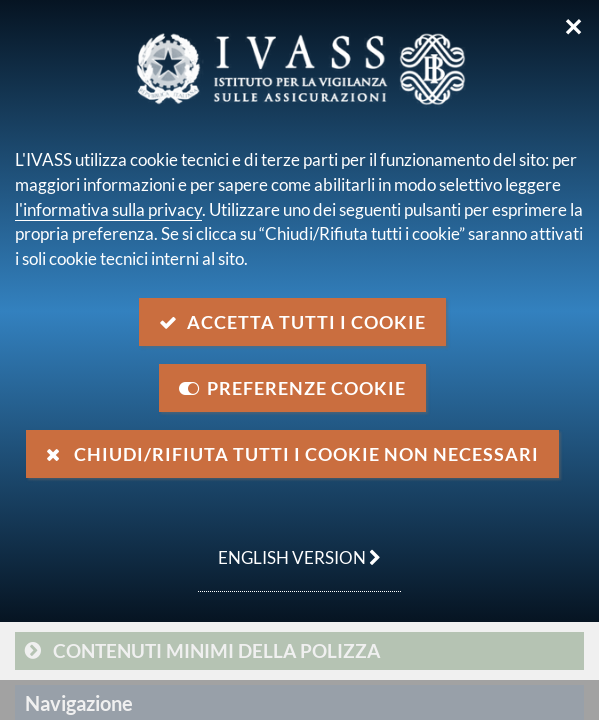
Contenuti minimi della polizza (216, 650)
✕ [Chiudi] (573, 27)
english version (289, 547)
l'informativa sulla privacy (108, 209)
